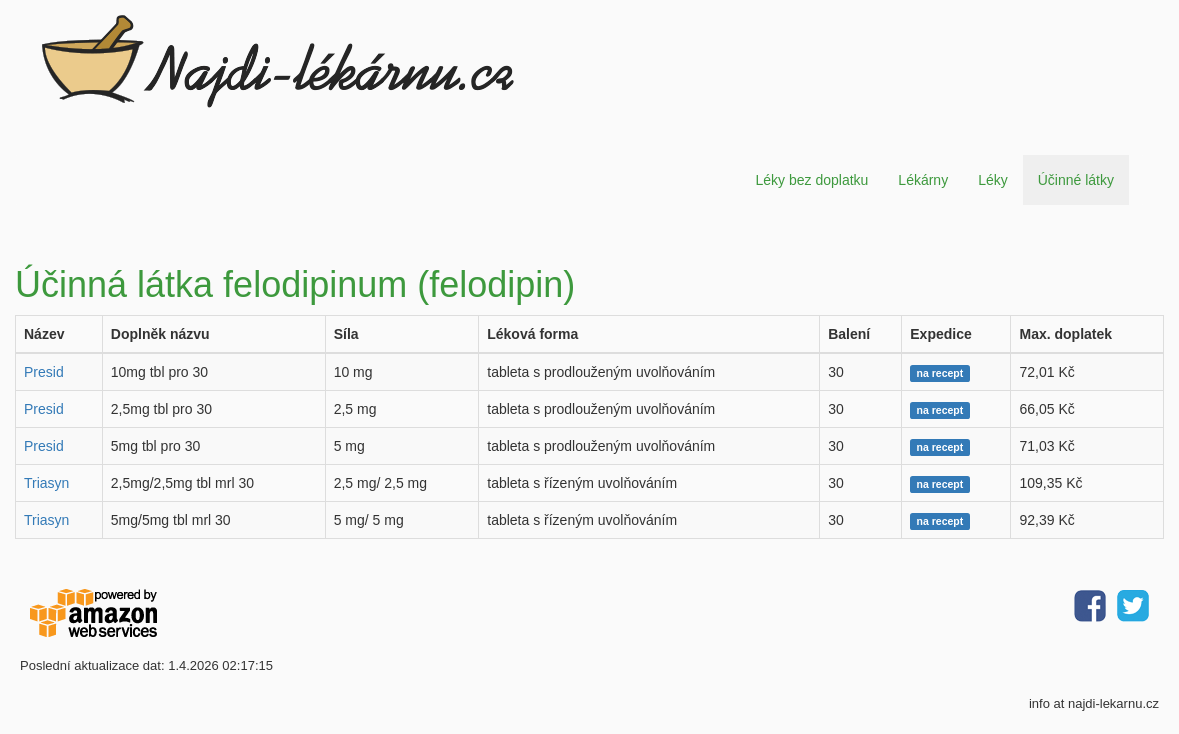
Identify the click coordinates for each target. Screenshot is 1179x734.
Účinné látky (1076, 180)
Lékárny (923, 180)
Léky (993, 180)
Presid (44, 372)
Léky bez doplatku (811, 180)
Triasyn (46, 483)
